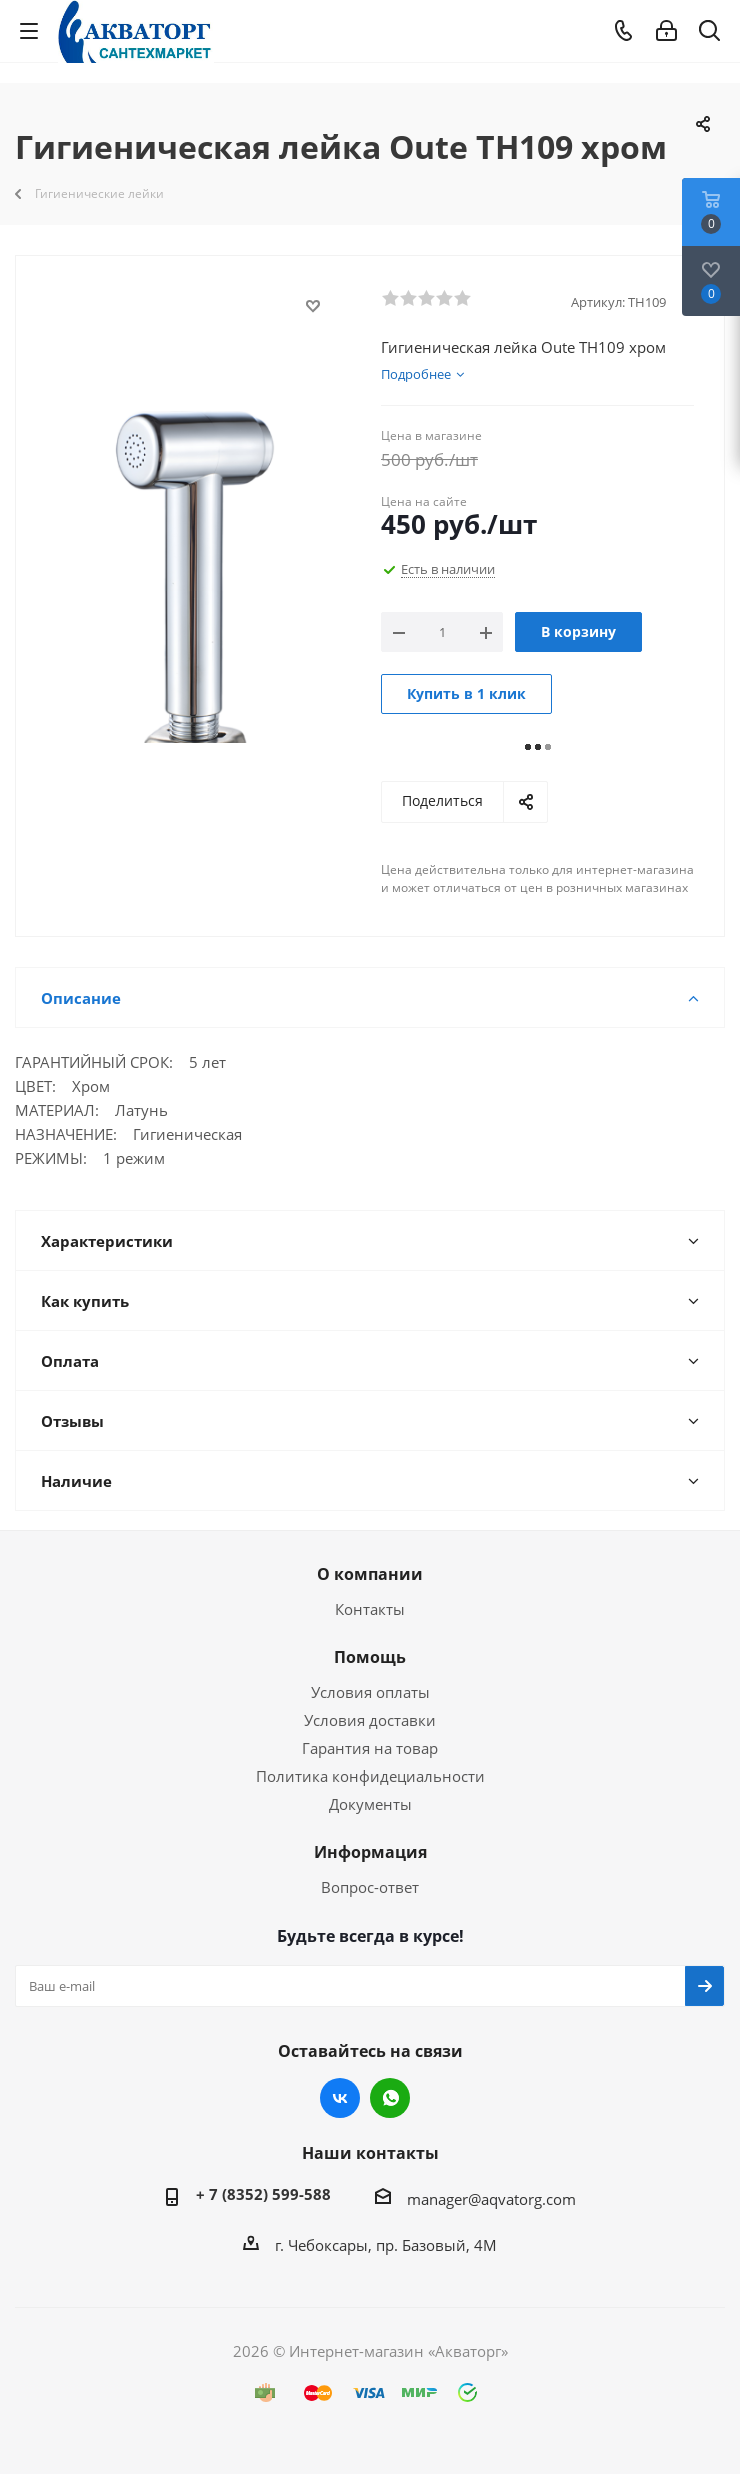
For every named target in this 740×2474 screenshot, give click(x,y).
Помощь (370, 1657)
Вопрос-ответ (370, 1887)
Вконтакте (340, 2098)
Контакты (370, 1609)
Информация (370, 1852)
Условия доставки (370, 1720)
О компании (370, 1574)
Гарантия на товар (370, 1748)
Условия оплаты (370, 1692)
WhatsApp (390, 2098)
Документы (370, 1804)
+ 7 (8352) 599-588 (263, 2194)
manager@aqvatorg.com (491, 2199)
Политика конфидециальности (370, 1776)
